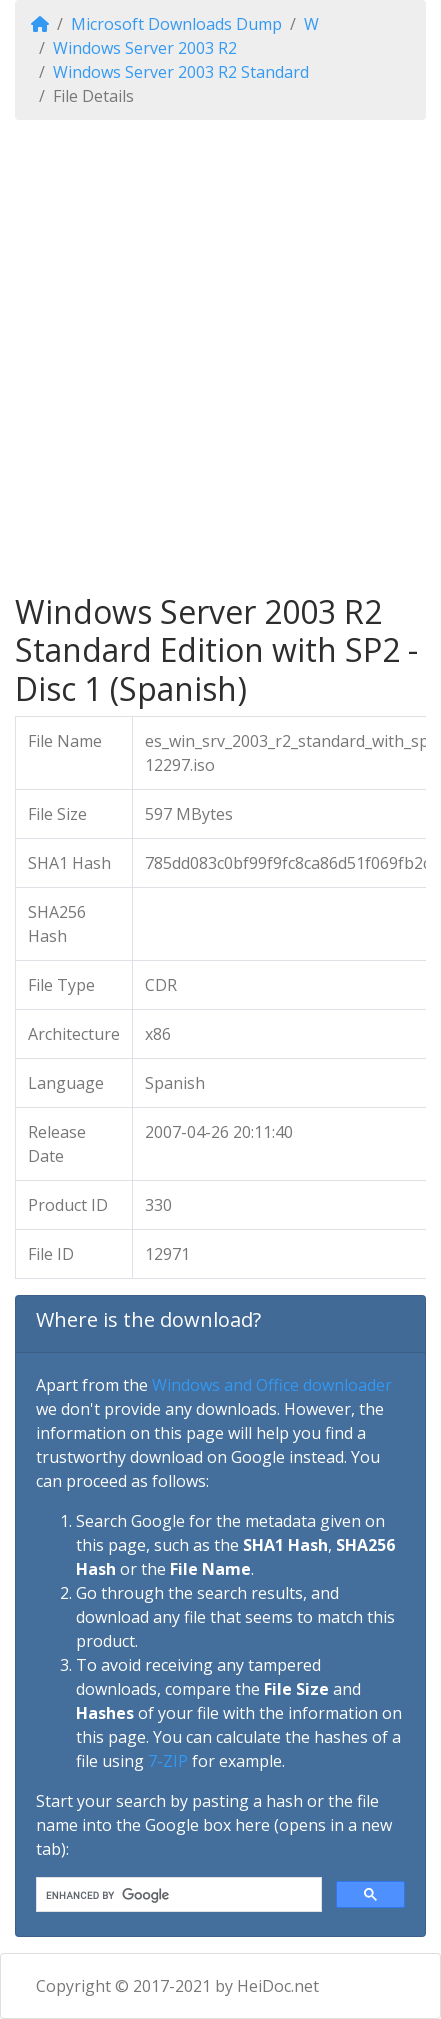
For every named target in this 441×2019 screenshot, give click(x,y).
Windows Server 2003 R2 (145, 48)
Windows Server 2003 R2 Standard (181, 72)
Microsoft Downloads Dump (176, 24)
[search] (177, 1895)
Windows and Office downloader (272, 1385)
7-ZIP (168, 1761)
